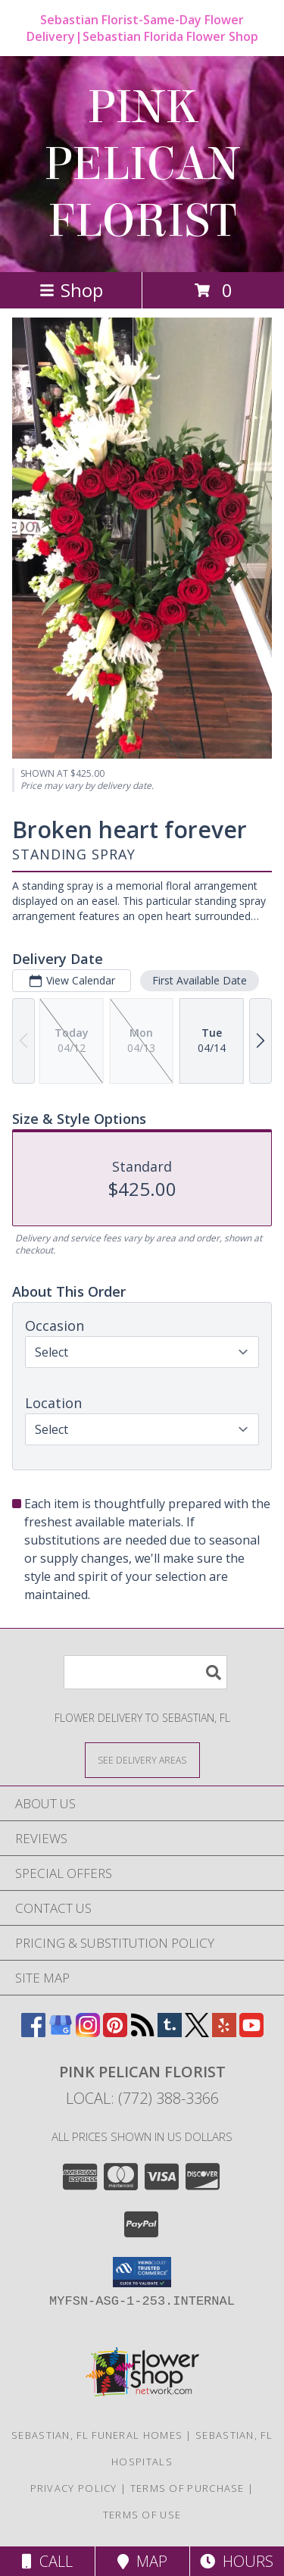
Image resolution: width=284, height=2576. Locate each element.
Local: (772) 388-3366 (142, 2098)
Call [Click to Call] (47, 2561)
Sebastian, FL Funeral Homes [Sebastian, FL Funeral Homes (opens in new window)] (97, 2435)
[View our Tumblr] (170, 2032)
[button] (142, 2272)
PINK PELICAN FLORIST (142, 164)
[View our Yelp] (224, 2032)
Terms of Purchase (187, 2488)
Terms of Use (142, 2514)
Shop (71, 289)
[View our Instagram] (88, 2032)
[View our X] (197, 2032)
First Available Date (199, 980)
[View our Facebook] (33, 2032)
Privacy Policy (73, 2488)
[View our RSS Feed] (142, 2032)
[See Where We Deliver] (142, 1759)
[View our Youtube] (251, 2032)
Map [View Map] (142, 2561)
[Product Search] (145, 1672)
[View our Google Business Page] (60, 2032)
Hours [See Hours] (236, 2561)
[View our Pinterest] (115, 2032)
